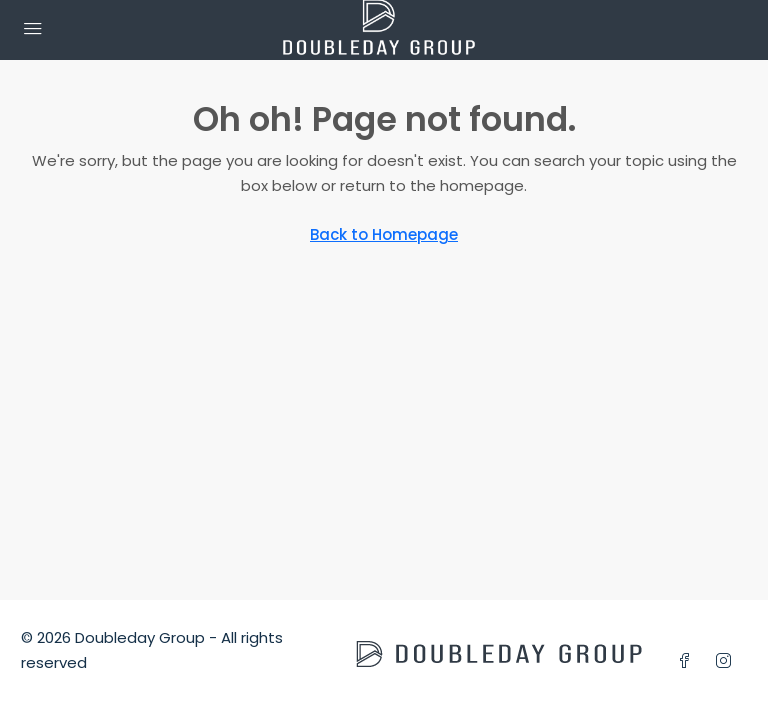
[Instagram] (727, 661)
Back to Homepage (384, 234)
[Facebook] (688, 661)
